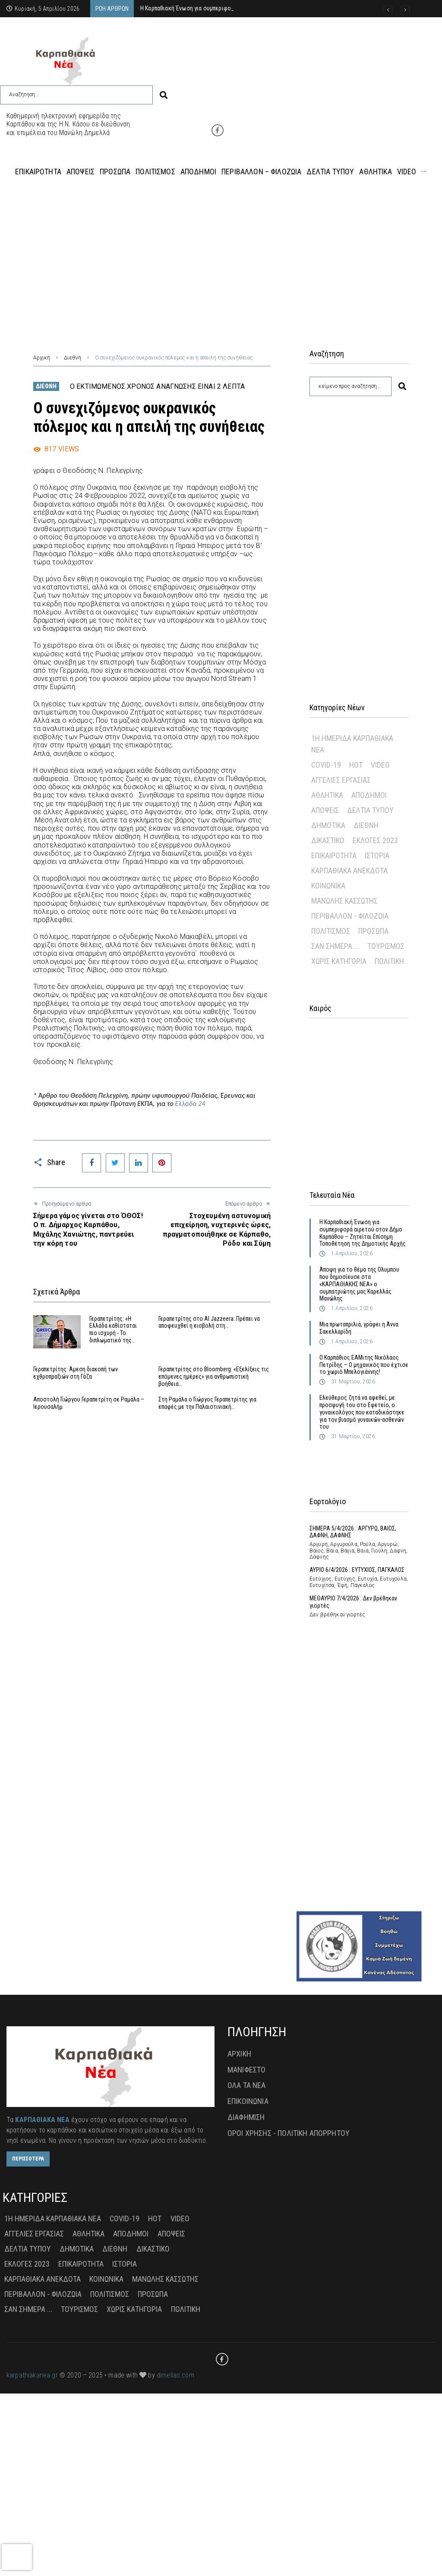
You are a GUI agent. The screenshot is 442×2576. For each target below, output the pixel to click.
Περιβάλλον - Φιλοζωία (349, 915)
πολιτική (389, 961)
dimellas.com (175, 2375)
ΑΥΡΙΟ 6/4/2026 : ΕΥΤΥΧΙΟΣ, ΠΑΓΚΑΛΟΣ (356, 1569)
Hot (356, 764)
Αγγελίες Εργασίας (341, 779)
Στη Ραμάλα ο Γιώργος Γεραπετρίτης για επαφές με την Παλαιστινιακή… (207, 1403)
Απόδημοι (369, 795)
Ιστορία (377, 855)
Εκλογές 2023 (375, 840)
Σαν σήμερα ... (335, 946)
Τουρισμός (385, 946)
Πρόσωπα (373, 930)
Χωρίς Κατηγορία (338, 961)
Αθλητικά (327, 795)
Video (380, 764)
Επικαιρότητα (334, 855)
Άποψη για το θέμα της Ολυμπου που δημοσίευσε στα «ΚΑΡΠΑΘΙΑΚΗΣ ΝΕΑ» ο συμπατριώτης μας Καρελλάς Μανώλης (359, 1284)
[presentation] (17, 2557)
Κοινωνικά (328, 885)
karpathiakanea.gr (32, 2375)
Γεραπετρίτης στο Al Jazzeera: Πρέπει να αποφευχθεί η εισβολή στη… (209, 1322)
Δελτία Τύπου (370, 810)
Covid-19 (326, 764)
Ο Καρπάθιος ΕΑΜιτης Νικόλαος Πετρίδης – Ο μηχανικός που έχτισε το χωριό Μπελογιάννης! (363, 1365)
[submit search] (163, 95)
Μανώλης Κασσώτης (344, 900)
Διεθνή (72, 358)
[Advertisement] (221, 258)
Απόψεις (325, 810)
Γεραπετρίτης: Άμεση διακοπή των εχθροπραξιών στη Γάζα (75, 1373)
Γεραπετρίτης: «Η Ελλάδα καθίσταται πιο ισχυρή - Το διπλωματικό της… (113, 1329)
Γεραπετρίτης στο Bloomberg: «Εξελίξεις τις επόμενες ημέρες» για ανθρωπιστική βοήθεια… (213, 1376)
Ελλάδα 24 (189, 1103)
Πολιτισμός (330, 930)
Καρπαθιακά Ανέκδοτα (349, 870)
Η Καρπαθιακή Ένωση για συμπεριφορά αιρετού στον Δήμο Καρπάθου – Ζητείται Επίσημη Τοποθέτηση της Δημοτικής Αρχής (362, 1233)
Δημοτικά (328, 825)
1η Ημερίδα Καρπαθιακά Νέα (352, 744)
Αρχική (41, 358)
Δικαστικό (327, 840)
